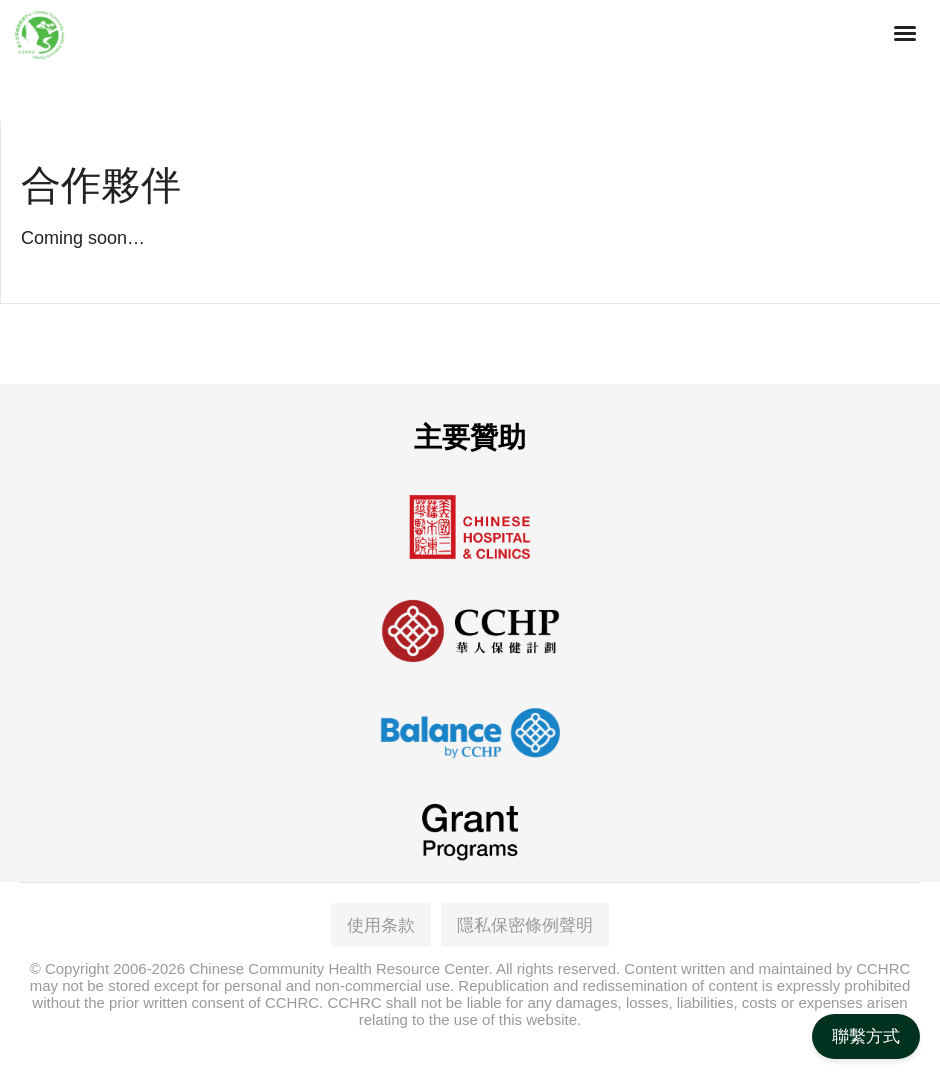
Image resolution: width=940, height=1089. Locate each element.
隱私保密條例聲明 (525, 921)
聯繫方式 (866, 1036)
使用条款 (381, 921)
